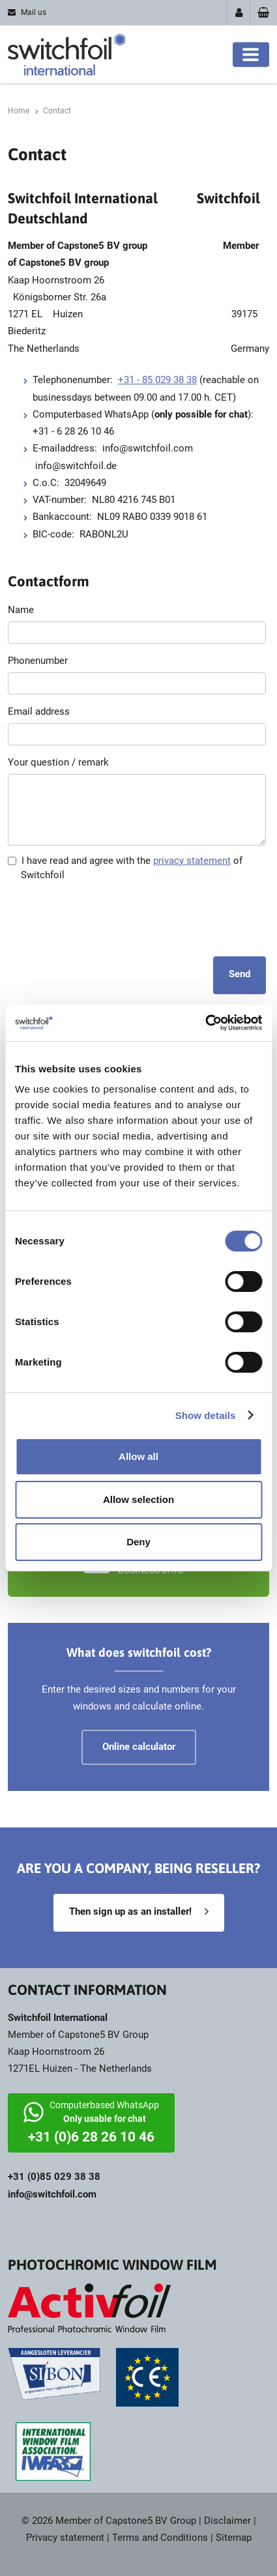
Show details (205, 1415)
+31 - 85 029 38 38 (157, 380)
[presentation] (107, 918)
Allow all (138, 1456)
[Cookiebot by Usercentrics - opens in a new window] (205, 1022)
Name (21, 610)
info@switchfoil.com (52, 2194)
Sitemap (234, 2537)
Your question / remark (58, 762)
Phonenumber (38, 660)
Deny (138, 1541)
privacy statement (192, 860)
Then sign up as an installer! (130, 1911)
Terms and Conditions (160, 2537)
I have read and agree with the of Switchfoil (125, 868)
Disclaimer (227, 2520)
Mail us (33, 12)
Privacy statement (65, 2537)
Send (239, 974)
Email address (39, 711)
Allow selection (138, 1499)
